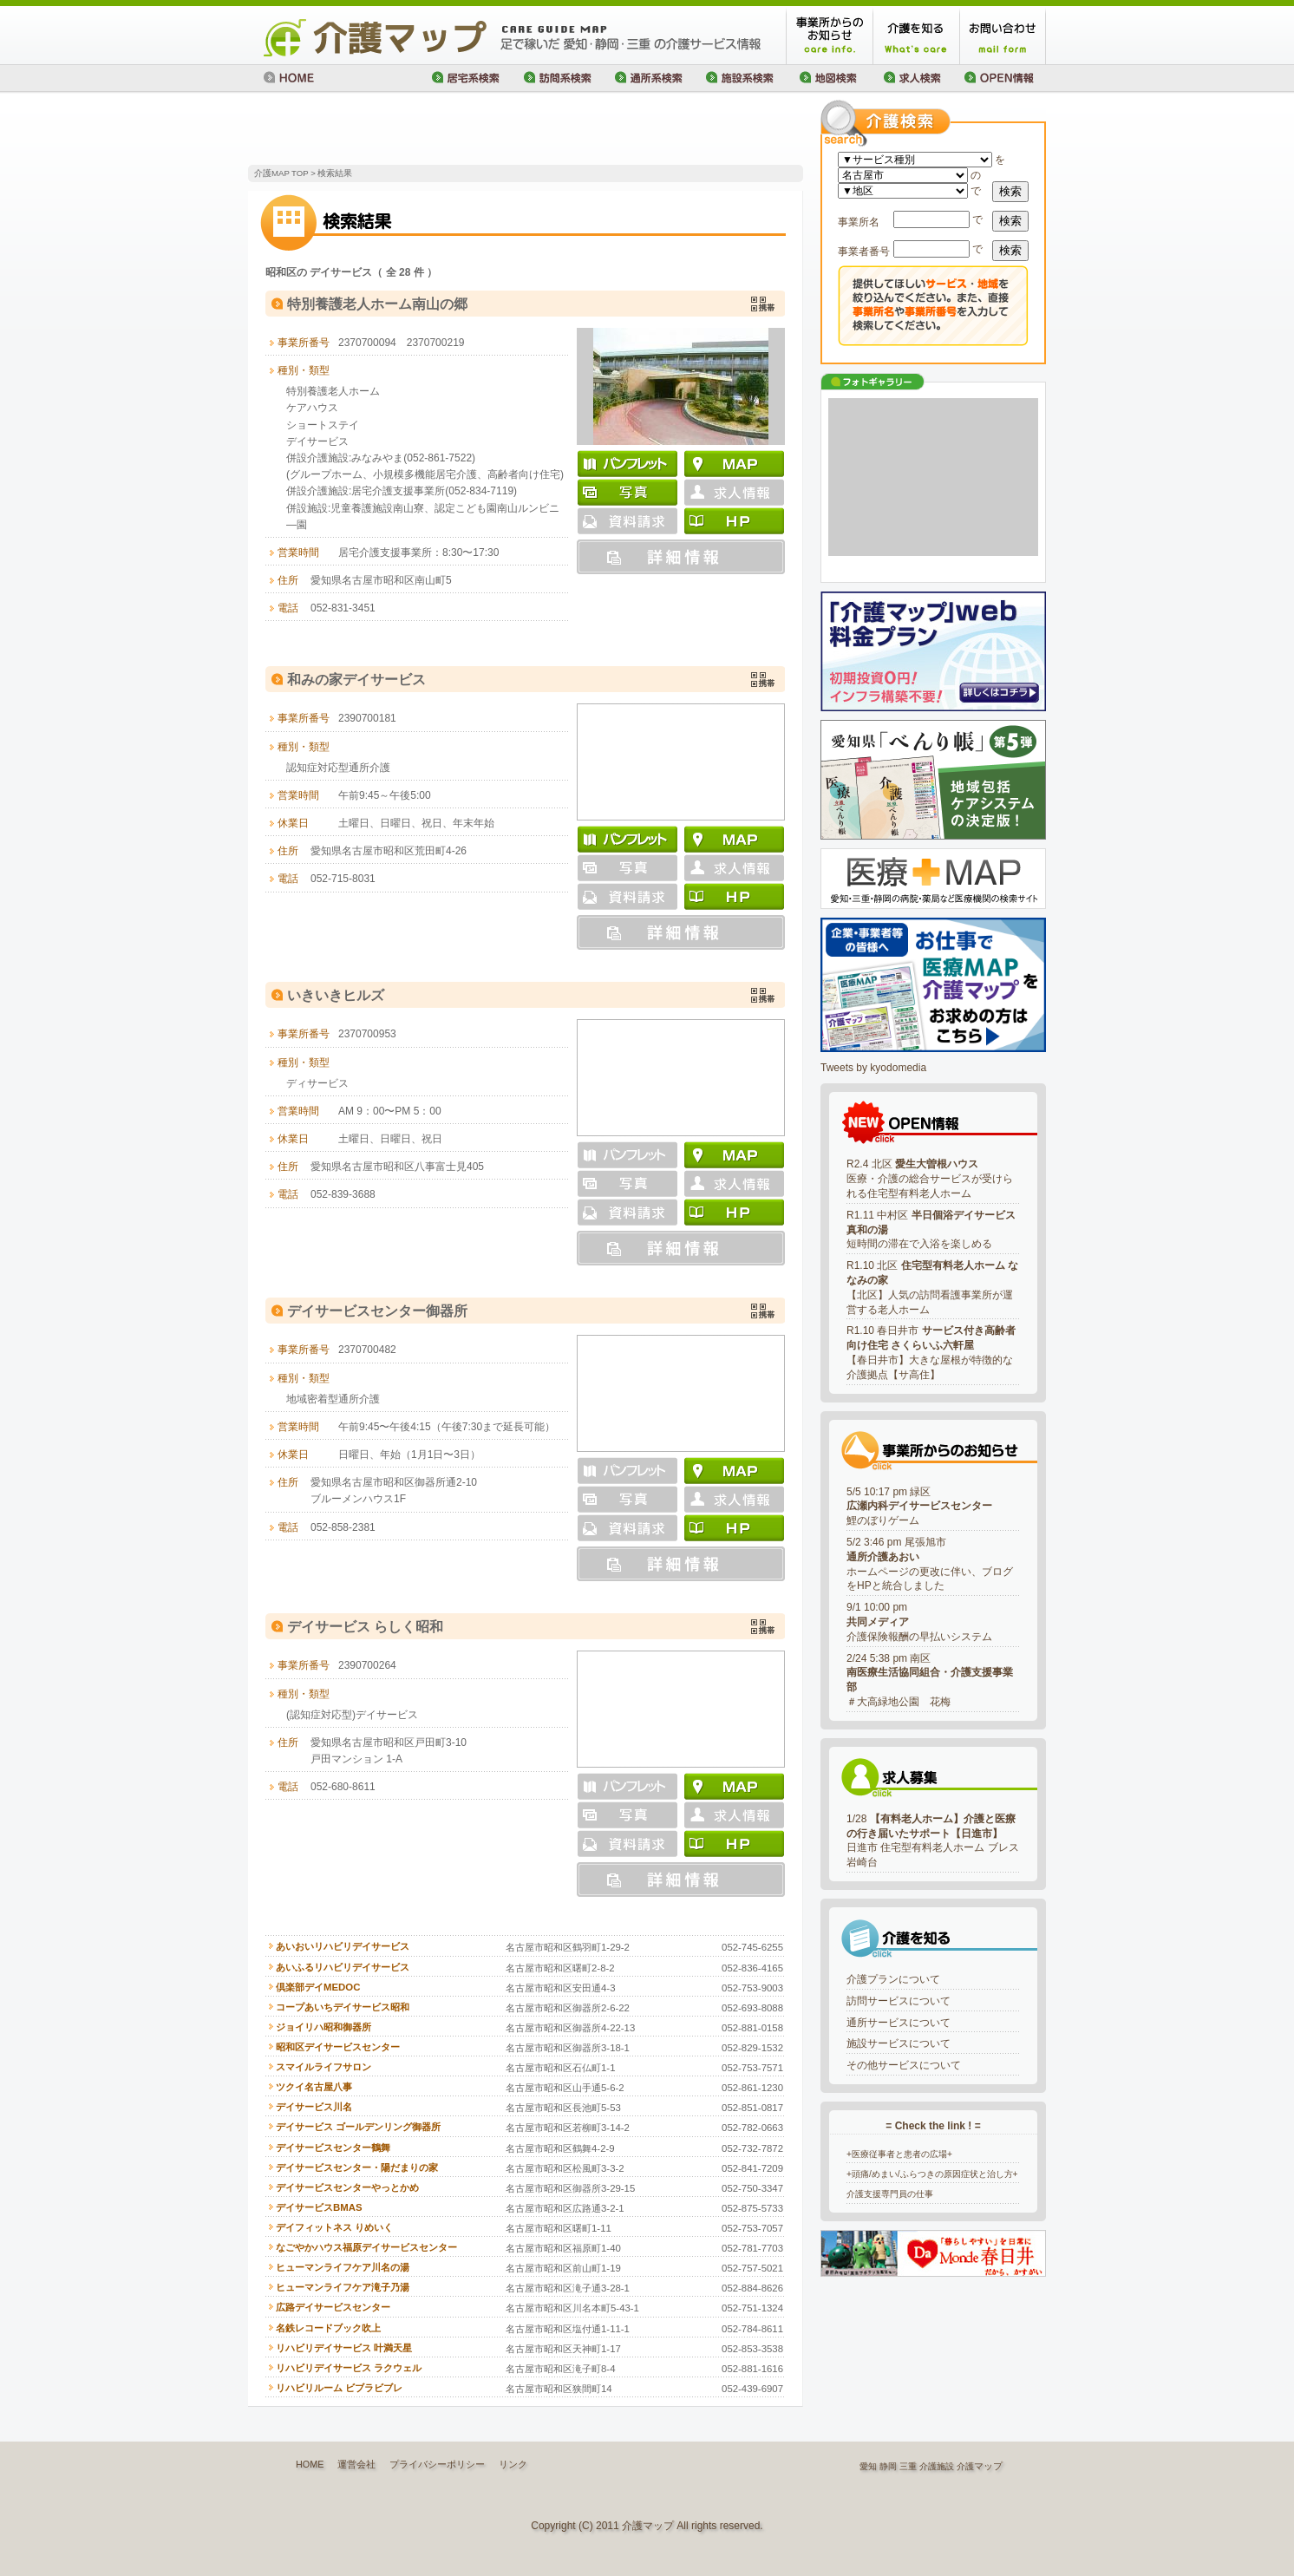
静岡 (888, 2466)
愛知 (868, 2466)
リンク (513, 2464)
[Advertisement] (451, 130)
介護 (965, 2466)
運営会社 (356, 2464)
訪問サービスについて (898, 2001)
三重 (908, 2466)
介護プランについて (893, 1979)
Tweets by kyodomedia (873, 1068)
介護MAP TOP (281, 173)
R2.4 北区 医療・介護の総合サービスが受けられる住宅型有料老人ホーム (929, 1179)
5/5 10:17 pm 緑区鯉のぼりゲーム (919, 1506)
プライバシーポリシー (437, 2464)
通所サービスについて (898, 2023)
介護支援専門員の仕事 (889, 2194)
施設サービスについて (898, 2043)
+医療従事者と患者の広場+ (899, 2154)
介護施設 (936, 2466)
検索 (1010, 191)
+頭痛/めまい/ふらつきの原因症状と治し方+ (932, 2174)
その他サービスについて (903, 2065)
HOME (310, 2464)
